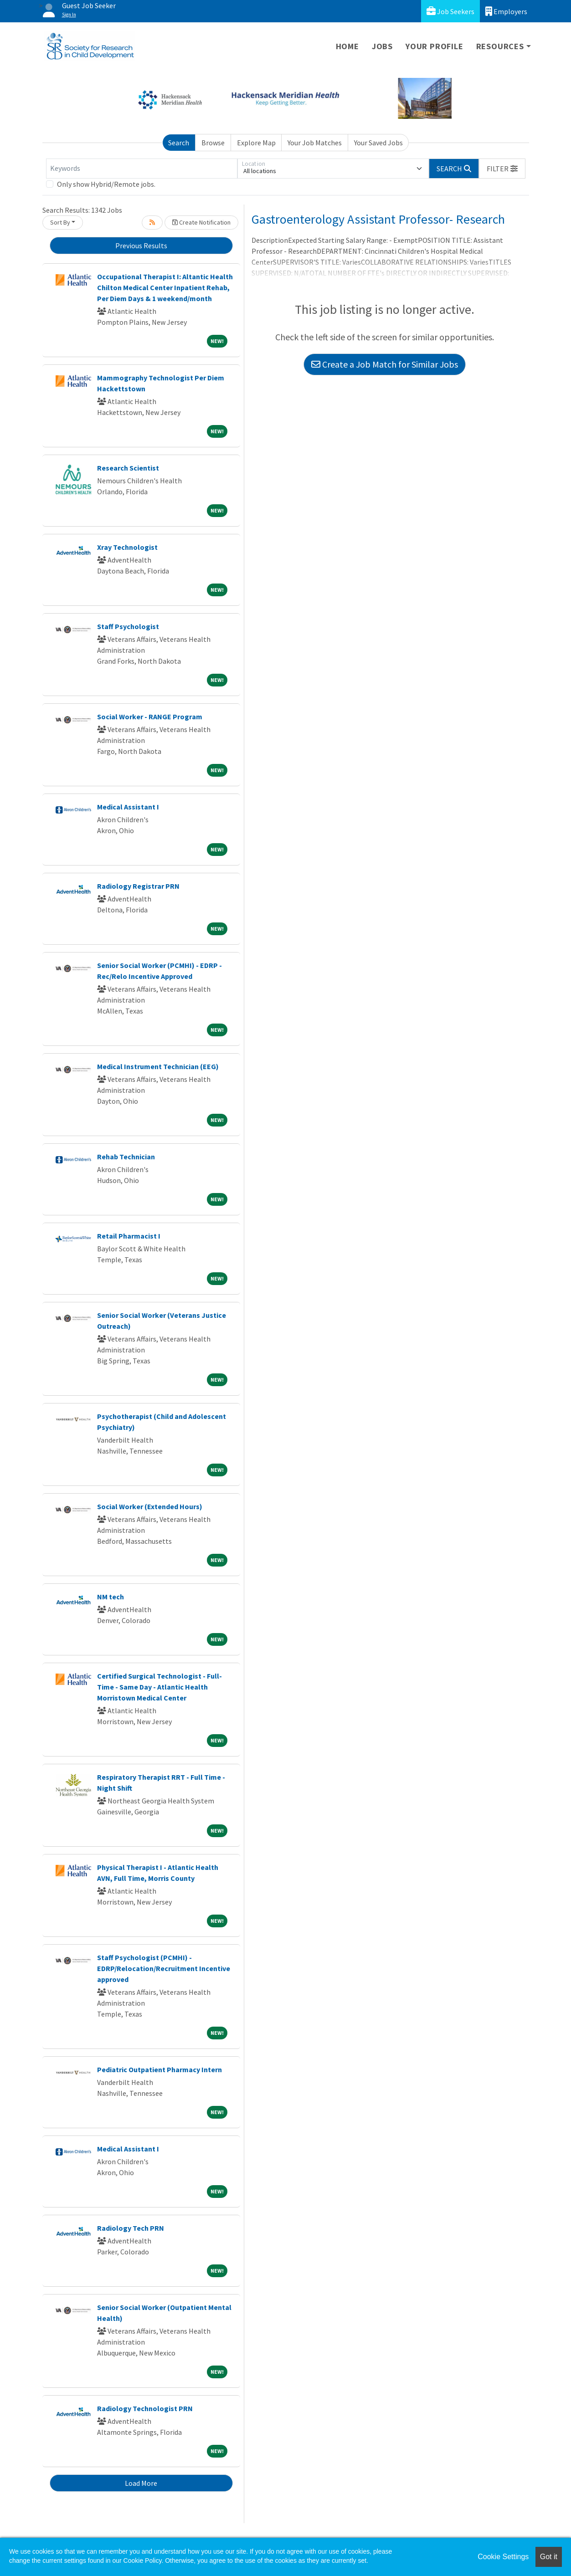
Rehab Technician (126, 1156)
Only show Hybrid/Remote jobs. (106, 184)
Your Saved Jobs (378, 142)
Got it (548, 2557)
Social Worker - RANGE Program (149, 716)
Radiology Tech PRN (130, 2228)
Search (178, 142)
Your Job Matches (315, 142)
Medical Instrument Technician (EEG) (158, 1066)
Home (347, 46)
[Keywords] (141, 169)
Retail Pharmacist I (128, 1235)
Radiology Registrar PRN (138, 886)
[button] (502, 169)
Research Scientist (128, 467)
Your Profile (434, 46)
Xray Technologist (127, 547)
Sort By (60, 222)
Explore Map (256, 142)
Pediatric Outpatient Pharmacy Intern (159, 2069)
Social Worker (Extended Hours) (149, 1506)
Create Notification (201, 222)
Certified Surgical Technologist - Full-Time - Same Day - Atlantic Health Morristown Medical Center (159, 1686)
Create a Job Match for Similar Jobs (384, 364)
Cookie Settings (503, 2557)
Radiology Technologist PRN (145, 2408)
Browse (213, 142)
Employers (506, 11)
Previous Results (141, 245)
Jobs (382, 46)
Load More (141, 2483)
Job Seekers (450, 11)
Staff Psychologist (128, 626)
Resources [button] (500, 46)
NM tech (110, 1596)
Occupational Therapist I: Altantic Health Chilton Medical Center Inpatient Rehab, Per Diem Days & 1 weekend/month (165, 287)
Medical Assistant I (128, 806)
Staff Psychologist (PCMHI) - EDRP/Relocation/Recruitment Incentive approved (163, 1968)
